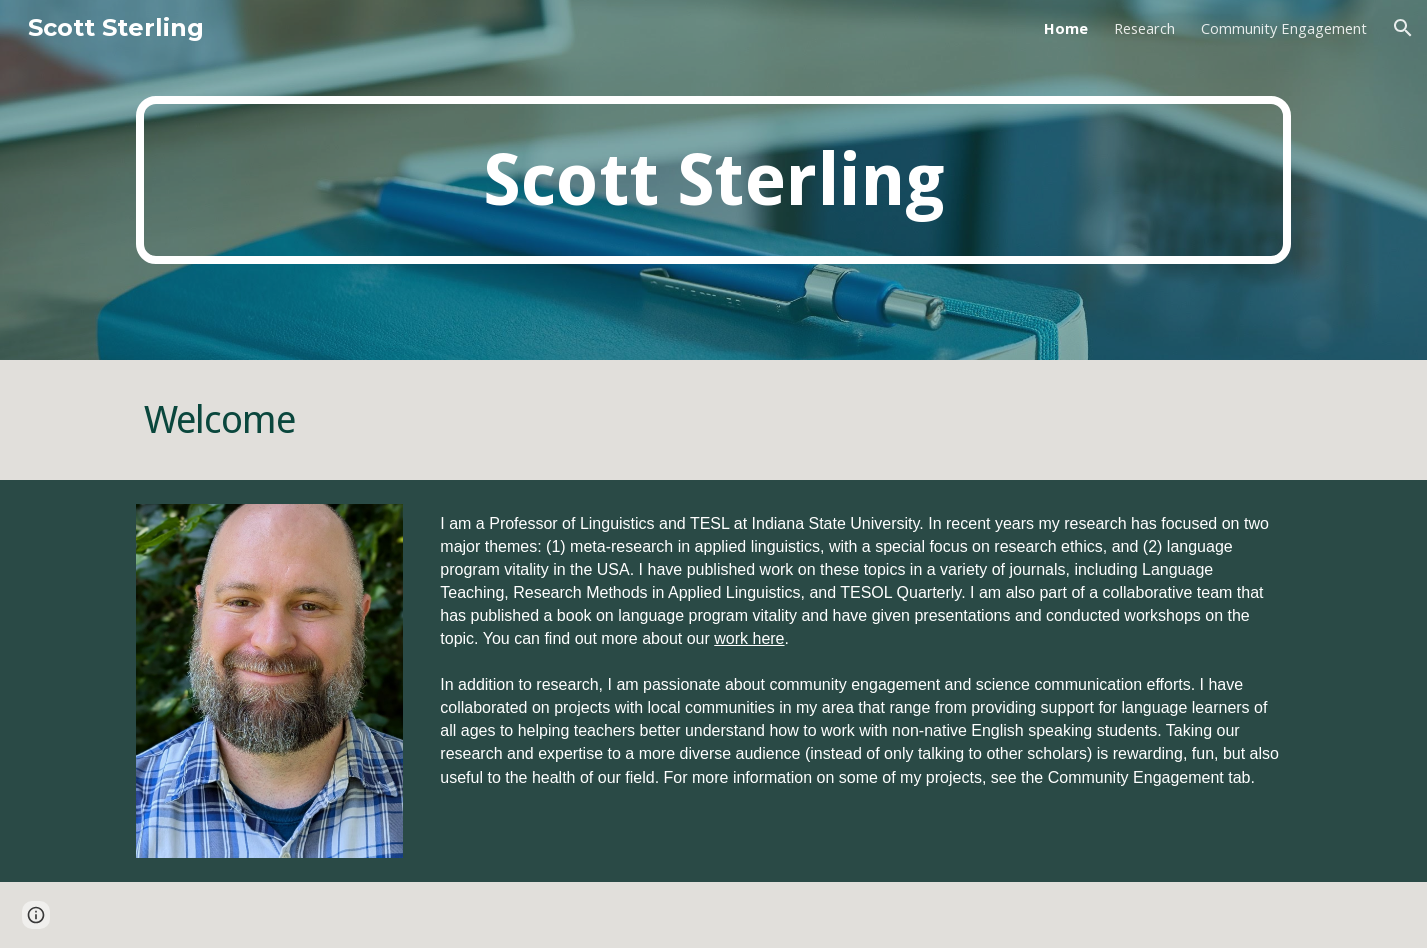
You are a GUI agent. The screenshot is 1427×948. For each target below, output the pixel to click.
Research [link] (1144, 28)
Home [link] (1066, 28)
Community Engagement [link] (1284, 28)
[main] (713, 180)
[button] (1403, 28)
